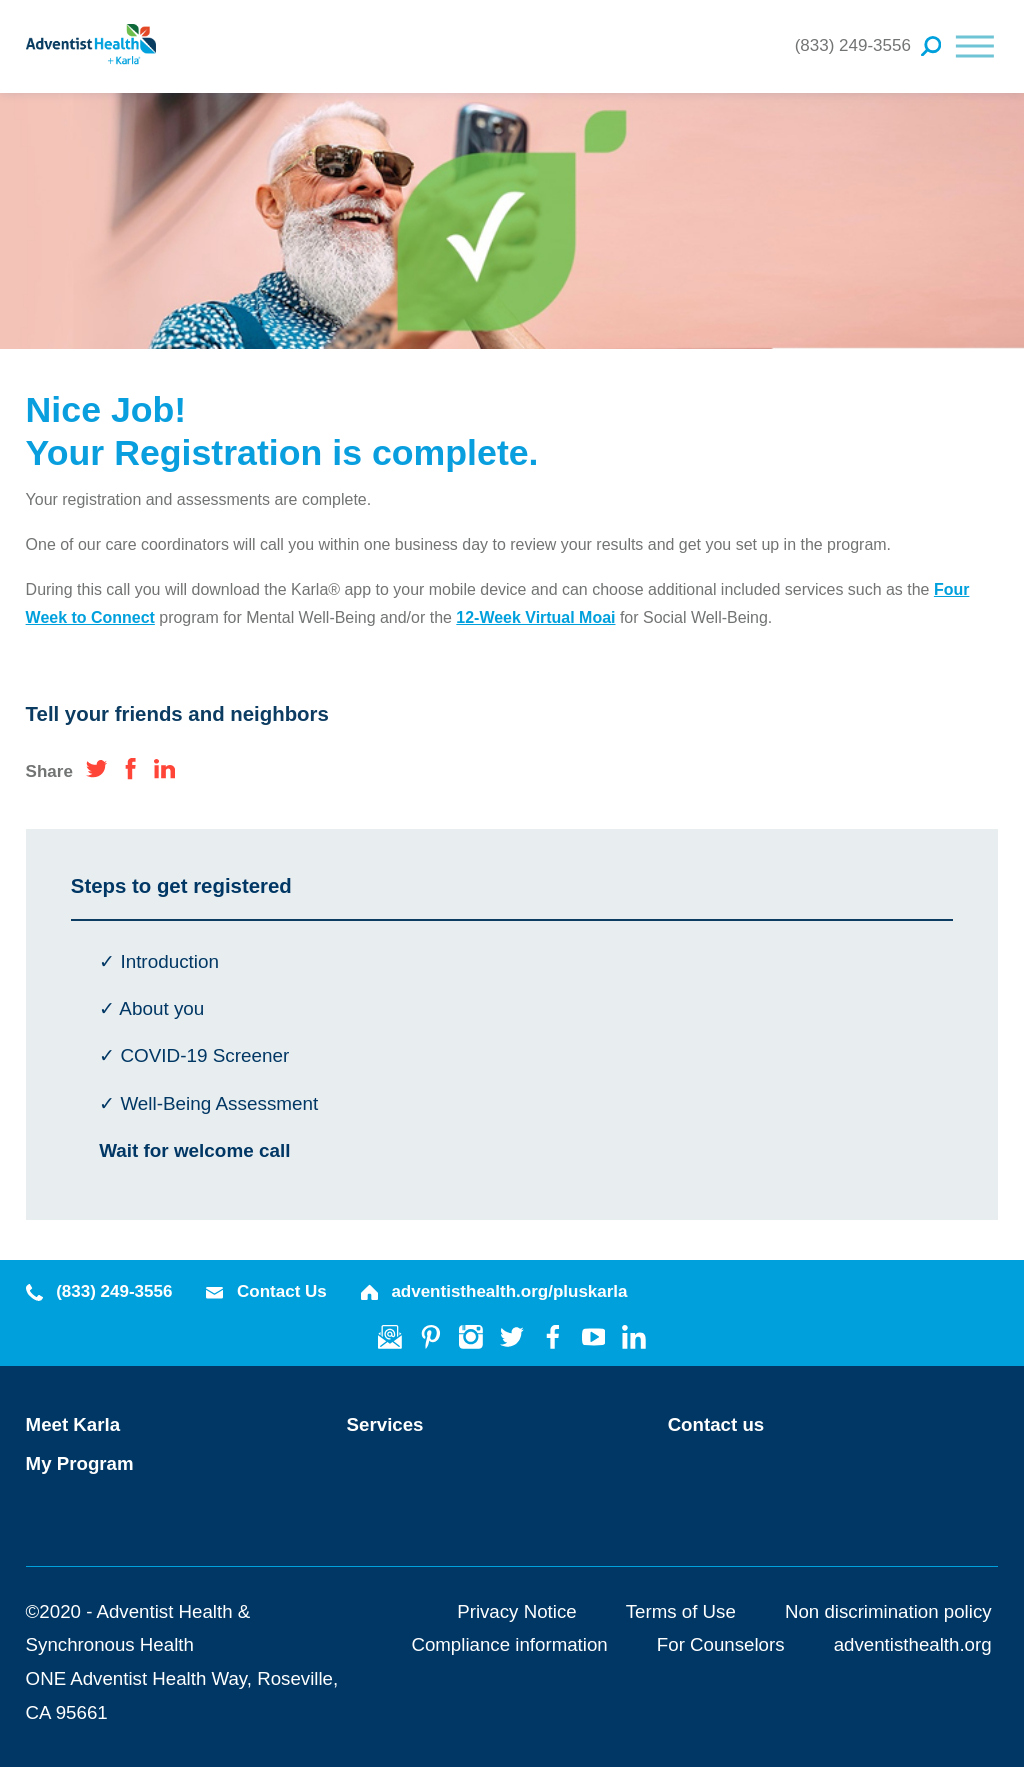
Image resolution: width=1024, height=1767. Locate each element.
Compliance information (509, 1644)
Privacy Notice (516, 1611)
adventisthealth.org (913, 1644)
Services (385, 1424)
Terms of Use (681, 1611)
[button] (975, 46)
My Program (80, 1463)
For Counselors (721, 1644)
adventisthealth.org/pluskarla (494, 1291)
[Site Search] (931, 46)
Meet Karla (73, 1424)
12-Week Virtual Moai (535, 617)
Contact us (716, 1424)
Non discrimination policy (888, 1611)
